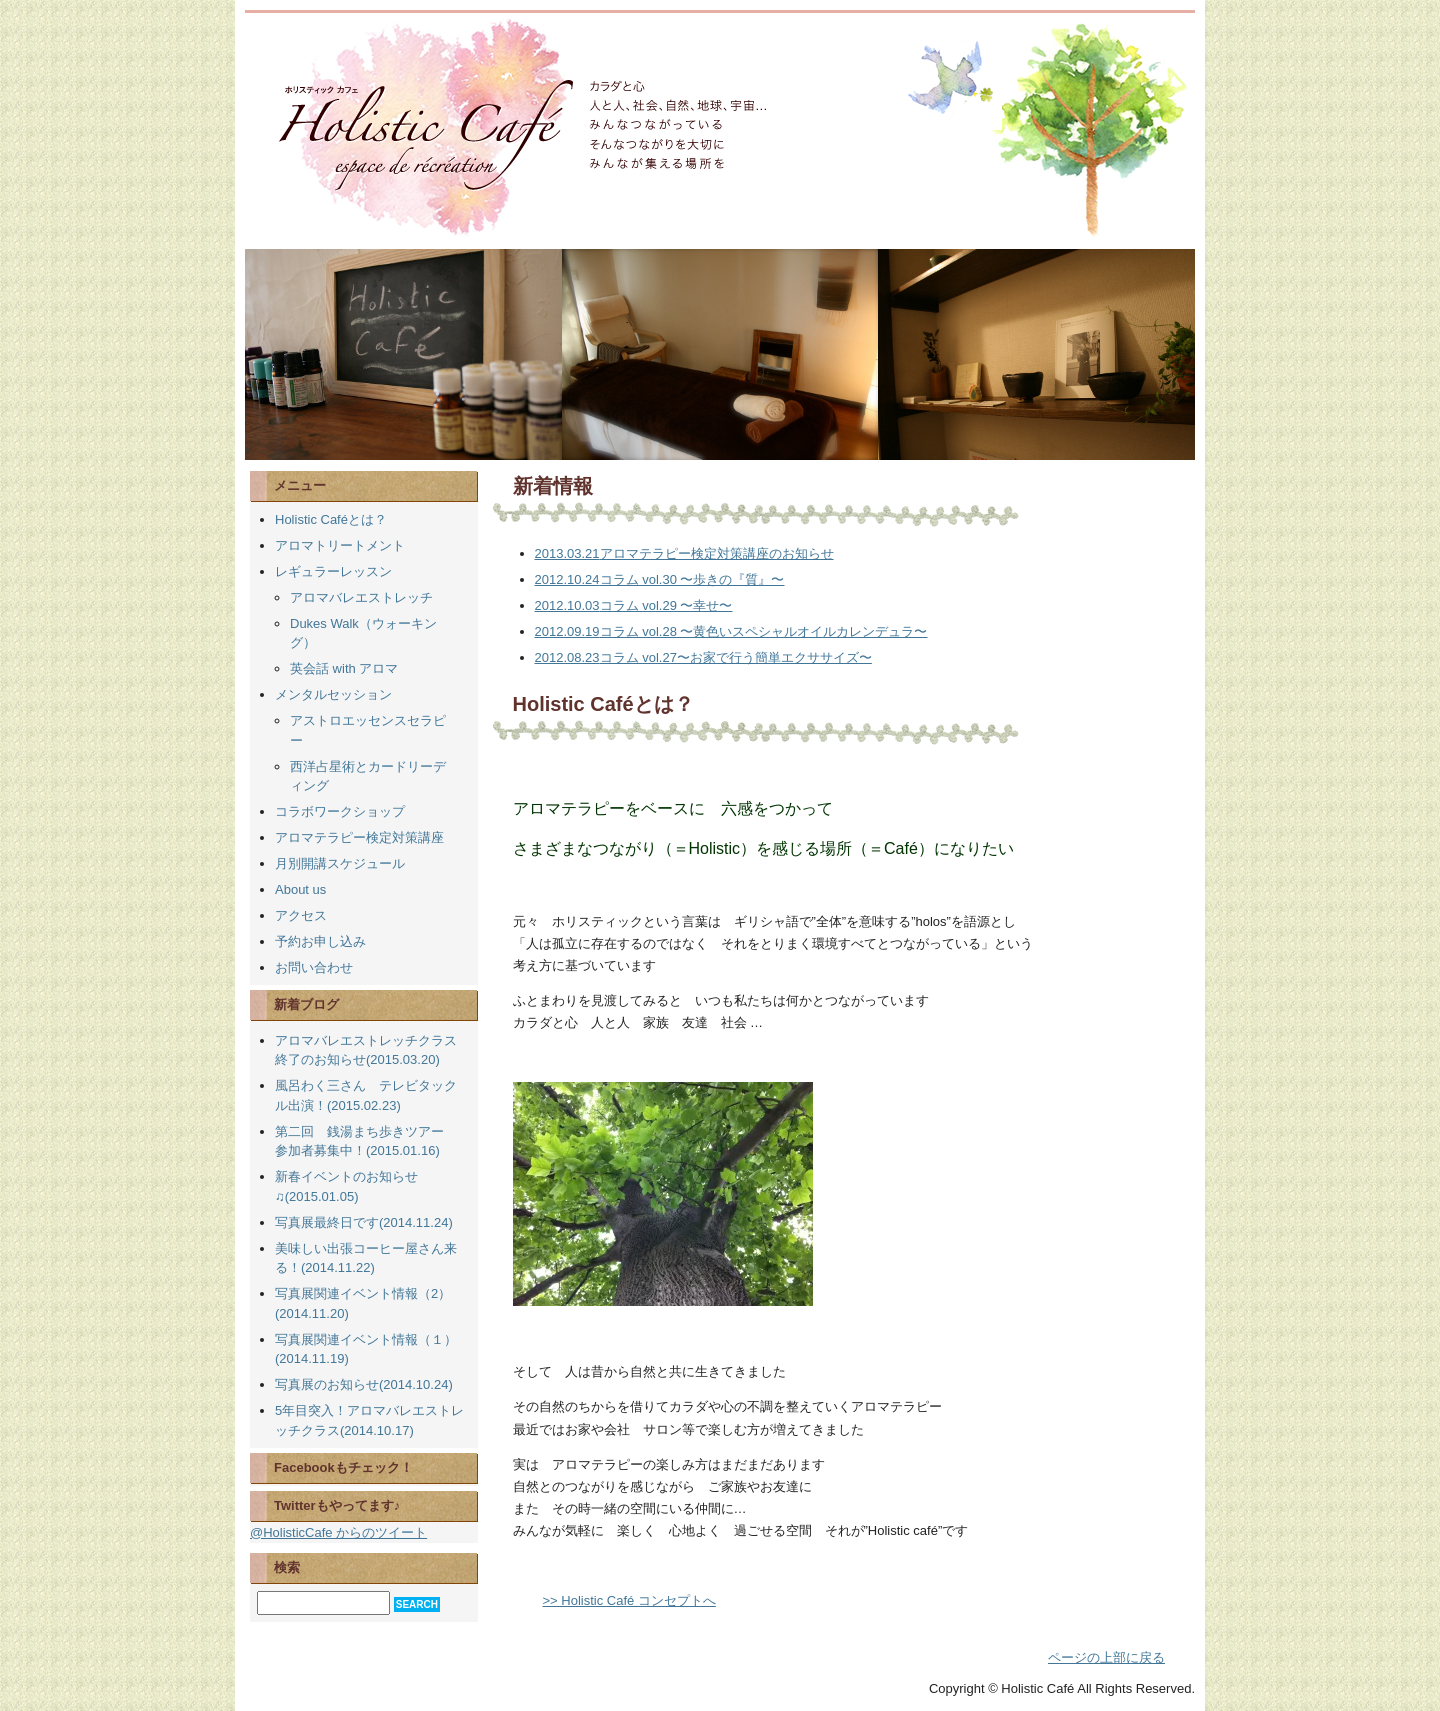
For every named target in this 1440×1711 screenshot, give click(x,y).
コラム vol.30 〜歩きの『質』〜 (660, 579)
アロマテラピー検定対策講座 (359, 837)
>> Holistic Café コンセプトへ (629, 1600)
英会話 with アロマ (344, 668)
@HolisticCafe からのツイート (338, 1532)
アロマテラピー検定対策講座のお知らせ (684, 553)
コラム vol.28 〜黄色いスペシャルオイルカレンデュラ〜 (731, 631)
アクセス (301, 915)
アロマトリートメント (340, 545)
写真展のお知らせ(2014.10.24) (364, 1384)
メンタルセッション (333, 694)
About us (300, 889)
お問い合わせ (314, 967)
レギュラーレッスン (333, 571)
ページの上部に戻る (1106, 1657)
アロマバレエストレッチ (361, 597)
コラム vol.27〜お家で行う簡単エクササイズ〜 (703, 657)
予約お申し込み (320, 941)
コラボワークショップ (340, 811)
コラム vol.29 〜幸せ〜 (634, 605)
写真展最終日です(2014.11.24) (364, 1222)
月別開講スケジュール (340, 863)
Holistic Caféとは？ (331, 519)
